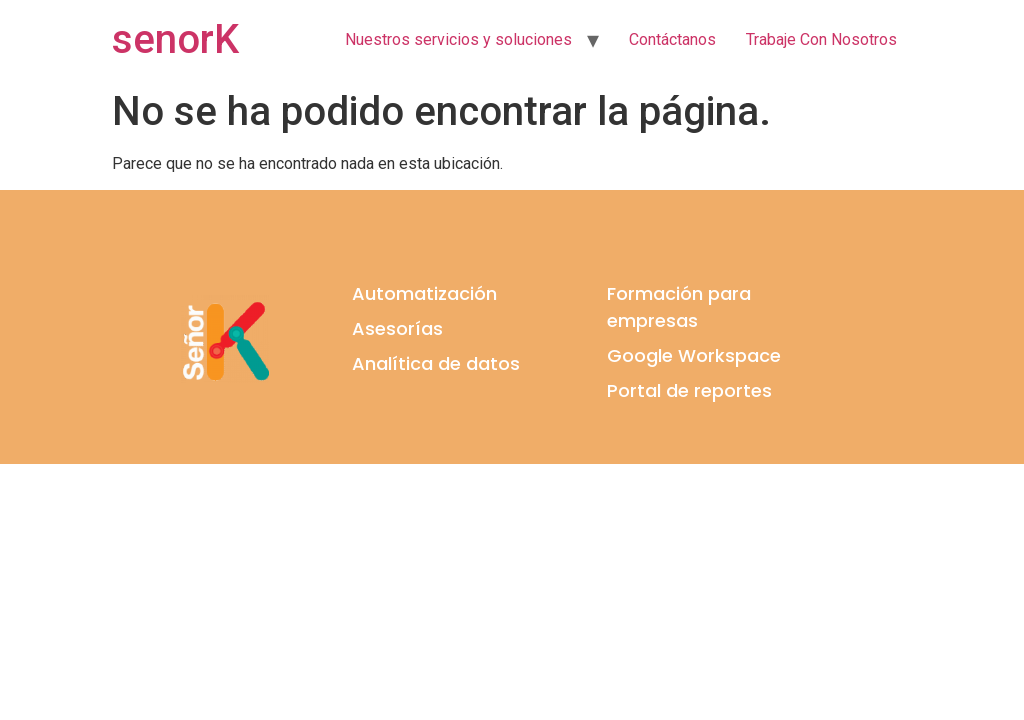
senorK (175, 39)
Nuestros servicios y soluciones (458, 39)
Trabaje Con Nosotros (821, 39)
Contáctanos (672, 39)
